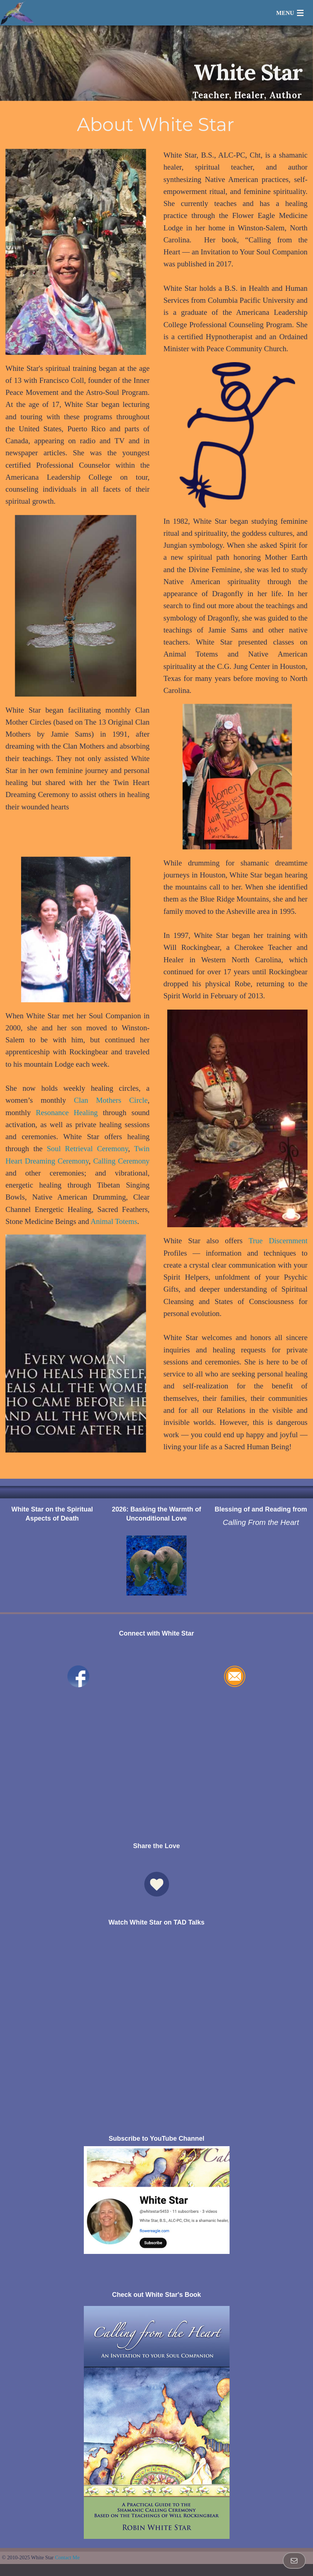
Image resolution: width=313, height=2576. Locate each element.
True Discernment (278, 1240)
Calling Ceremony (121, 1161)
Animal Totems (113, 1221)
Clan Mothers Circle (111, 1100)
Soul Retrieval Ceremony (87, 1148)
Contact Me (67, 2557)
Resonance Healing (67, 1112)
